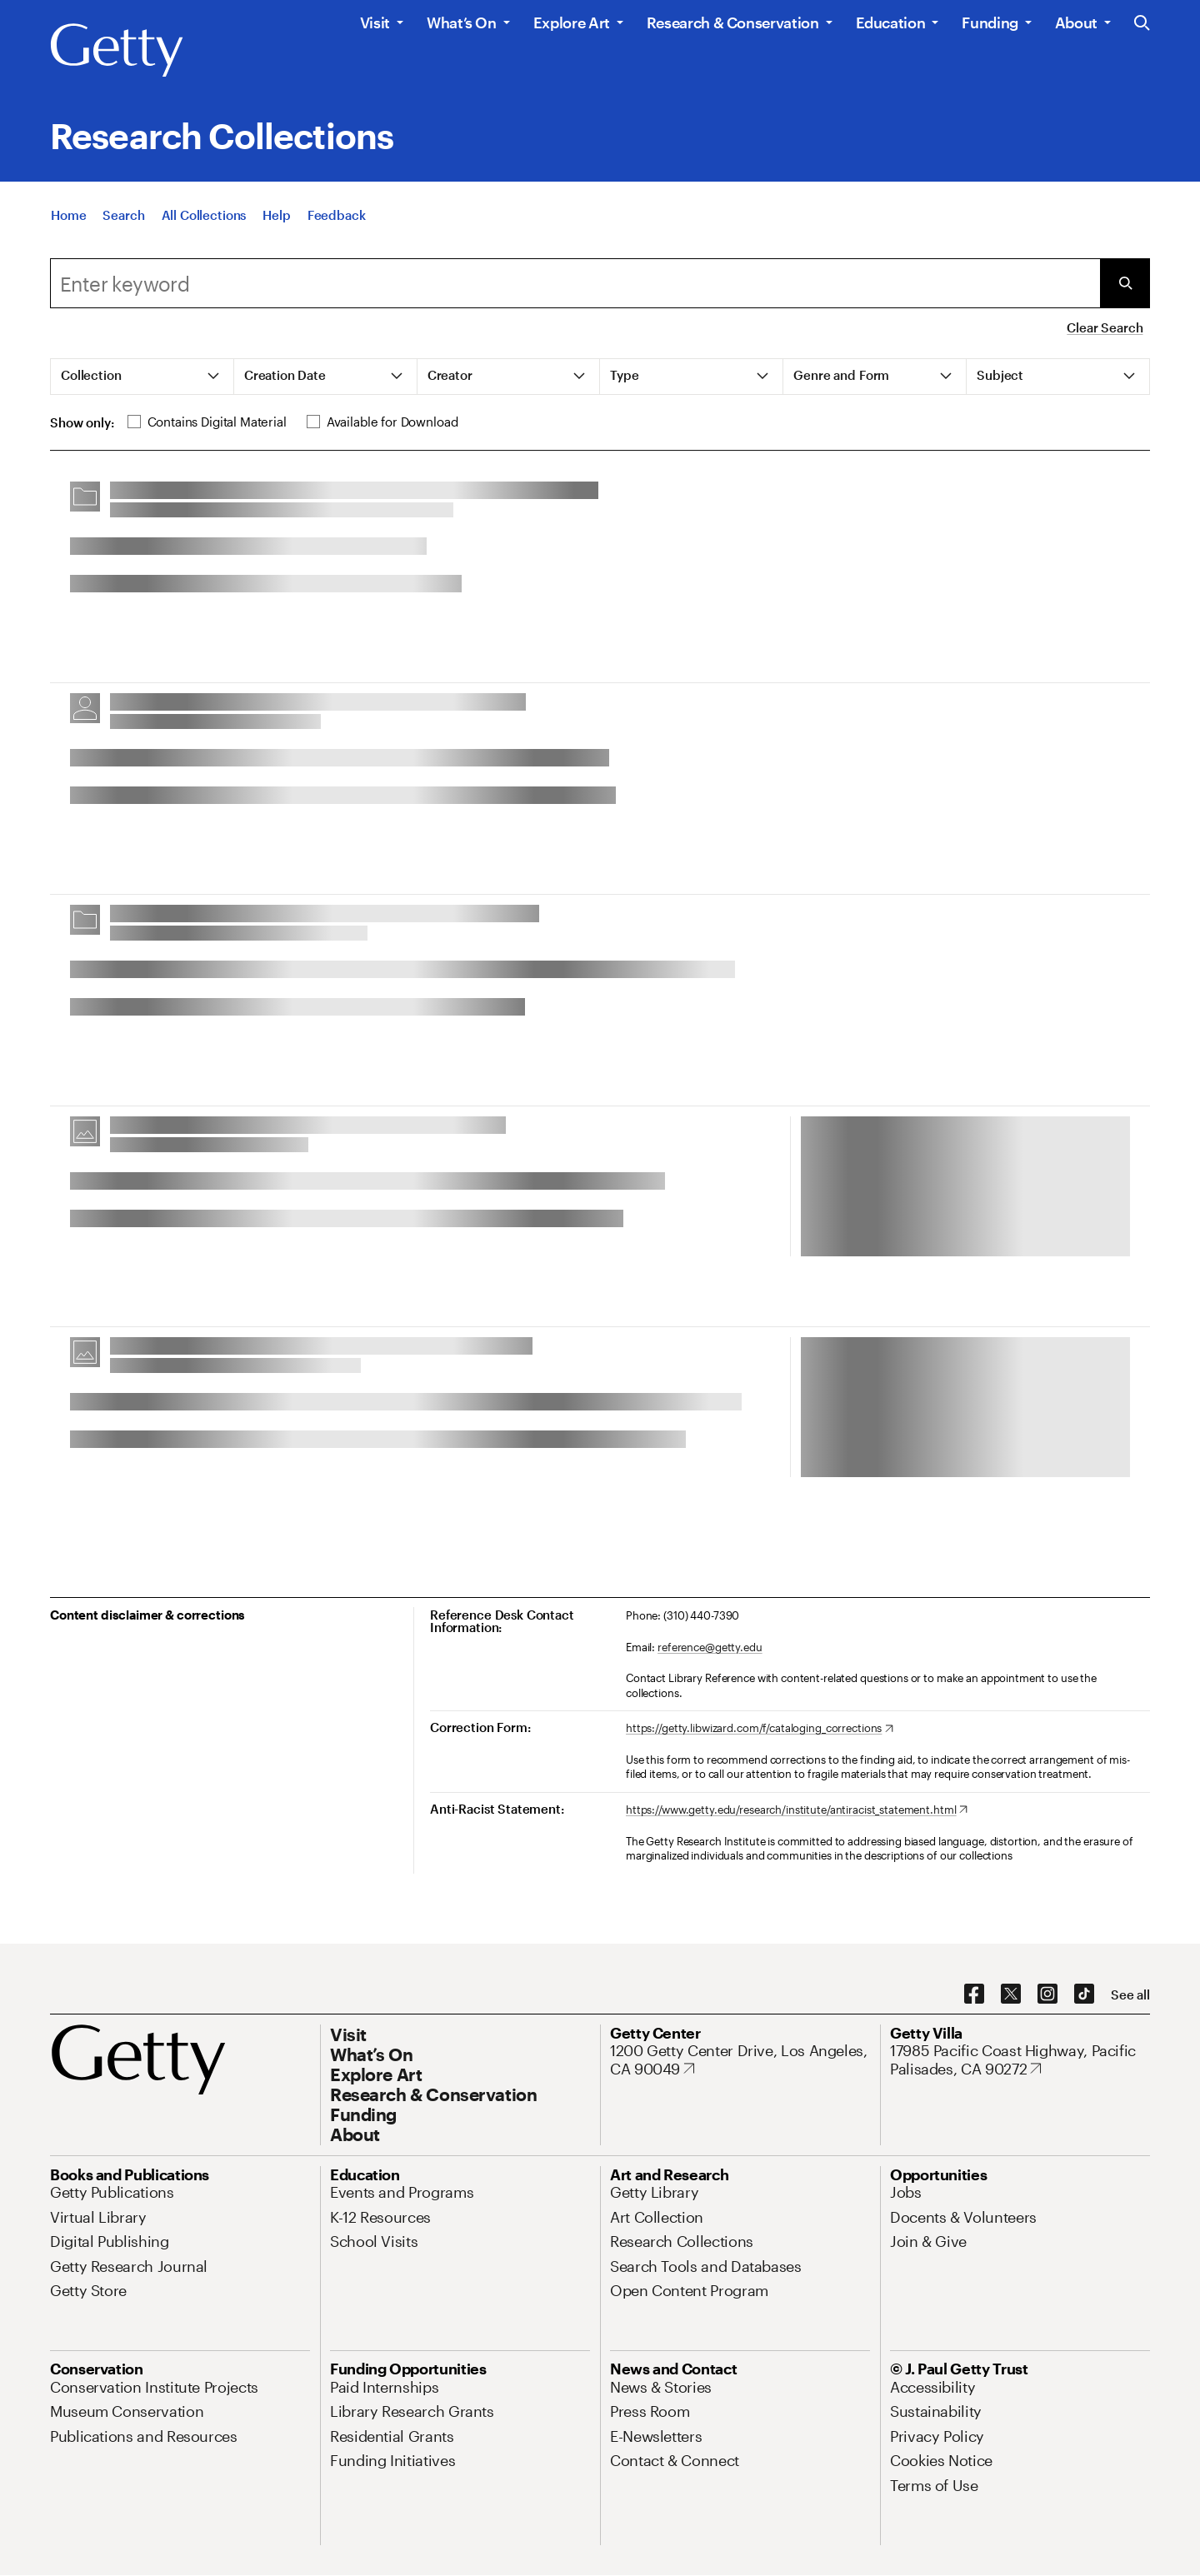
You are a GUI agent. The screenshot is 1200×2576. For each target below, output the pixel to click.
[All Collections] (204, 214)
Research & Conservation (733, 22)
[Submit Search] (1125, 283)
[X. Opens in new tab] (1011, 1994)
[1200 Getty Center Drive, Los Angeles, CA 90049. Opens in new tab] (740, 2060)
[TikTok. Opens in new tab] (1084, 1994)
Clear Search (1104, 327)
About (1076, 22)
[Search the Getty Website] (1142, 23)
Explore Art (571, 22)
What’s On (462, 22)
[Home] (68, 214)
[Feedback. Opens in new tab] (337, 214)
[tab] (142, 376)
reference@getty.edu (710, 1647)
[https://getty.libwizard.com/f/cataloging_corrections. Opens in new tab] (759, 1728)
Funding (990, 22)
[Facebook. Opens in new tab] (974, 1994)
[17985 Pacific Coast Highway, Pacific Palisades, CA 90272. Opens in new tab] (1020, 2060)
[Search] (123, 214)
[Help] (276, 214)
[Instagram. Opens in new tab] (1048, 1994)
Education (891, 22)
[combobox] (575, 283)
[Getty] (116, 50)
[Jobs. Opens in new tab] (906, 2192)
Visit (375, 22)
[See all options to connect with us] (1130, 1995)
